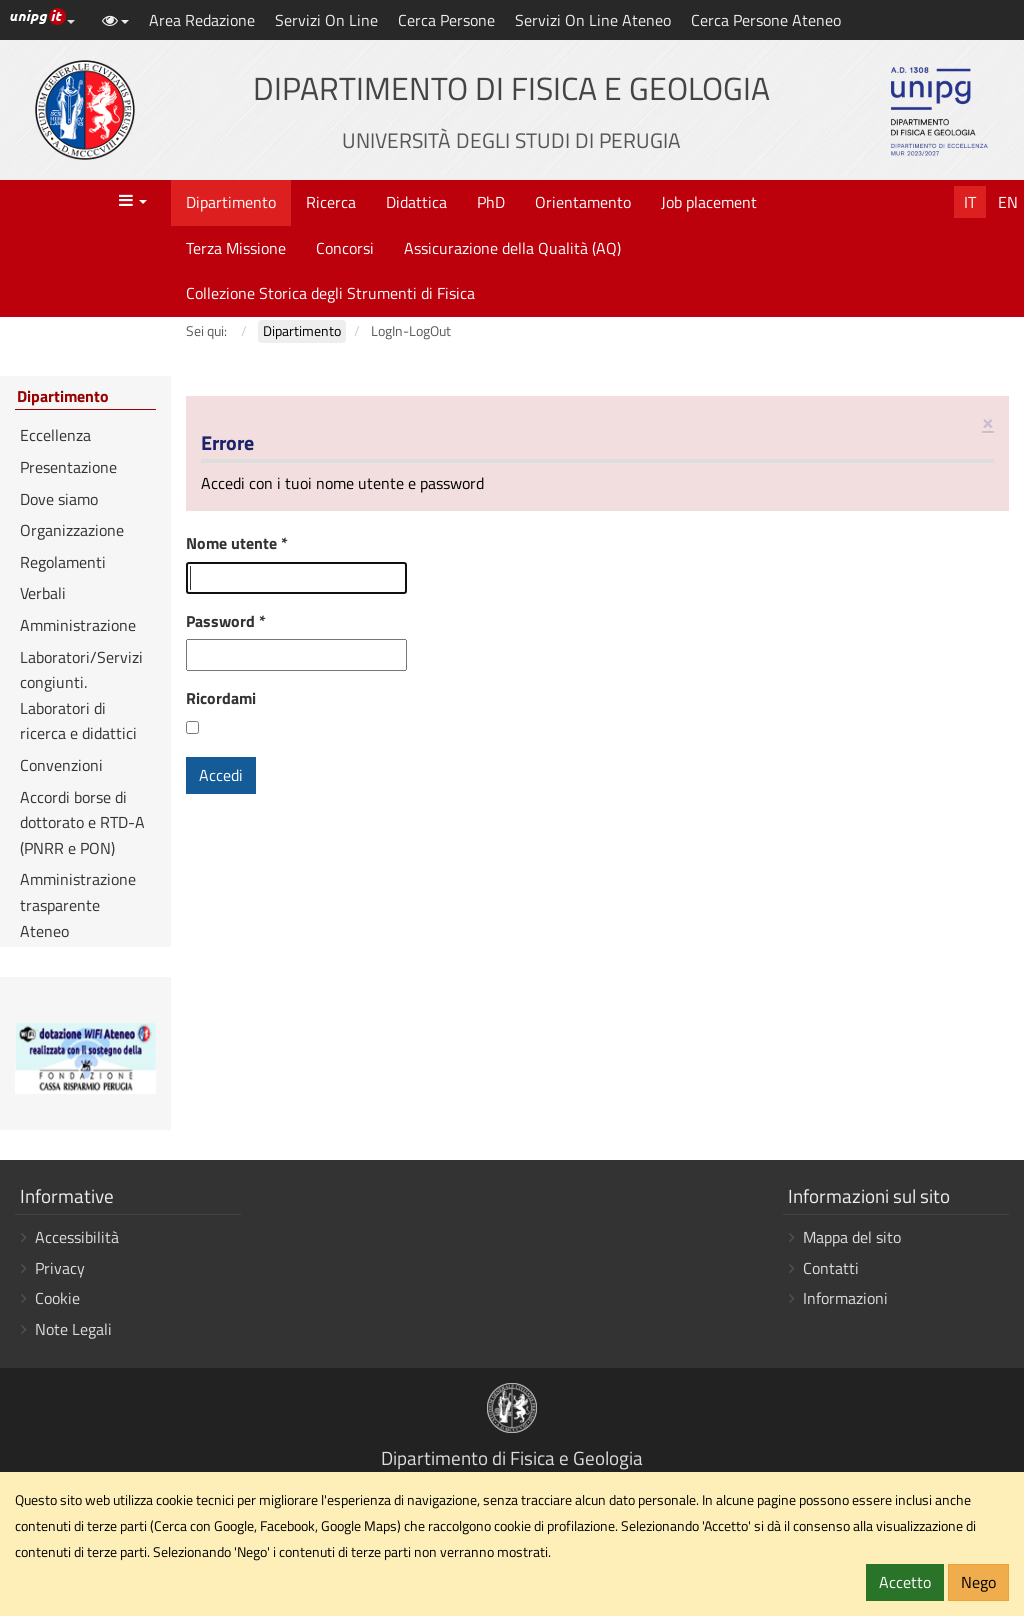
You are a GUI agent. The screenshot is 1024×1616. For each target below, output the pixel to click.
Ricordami (221, 698)
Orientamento (583, 202)
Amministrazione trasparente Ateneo (78, 904)
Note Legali (73, 1329)
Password (226, 621)
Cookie (57, 1298)
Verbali (43, 593)
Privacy (60, 1268)
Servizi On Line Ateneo (593, 20)
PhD (491, 202)
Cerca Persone (446, 20)
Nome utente (237, 543)
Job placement (709, 202)
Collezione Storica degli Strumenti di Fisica (330, 293)
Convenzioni (61, 765)
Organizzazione (72, 530)
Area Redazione (202, 20)
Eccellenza (55, 435)
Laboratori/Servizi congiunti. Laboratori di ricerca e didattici (81, 695)
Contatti (831, 1268)
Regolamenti (63, 562)
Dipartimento (231, 202)
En (1008, 202)
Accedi (221, 775)
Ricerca (331, 202)
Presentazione (68, 467)
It (970, 202)
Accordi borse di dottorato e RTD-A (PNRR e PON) (82, 822)
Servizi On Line (326, 20)
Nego (978, 1582)
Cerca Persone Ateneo (766, 20)
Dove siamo (59, 499)
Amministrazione (78, 625)
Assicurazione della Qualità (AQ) (512, 248)
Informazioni (845, 1298)
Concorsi (345, 248)
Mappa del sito (852, 1237)
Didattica (416, 202)
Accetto (905, 1582)
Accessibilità (77, 1237)
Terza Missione (236, 248)
